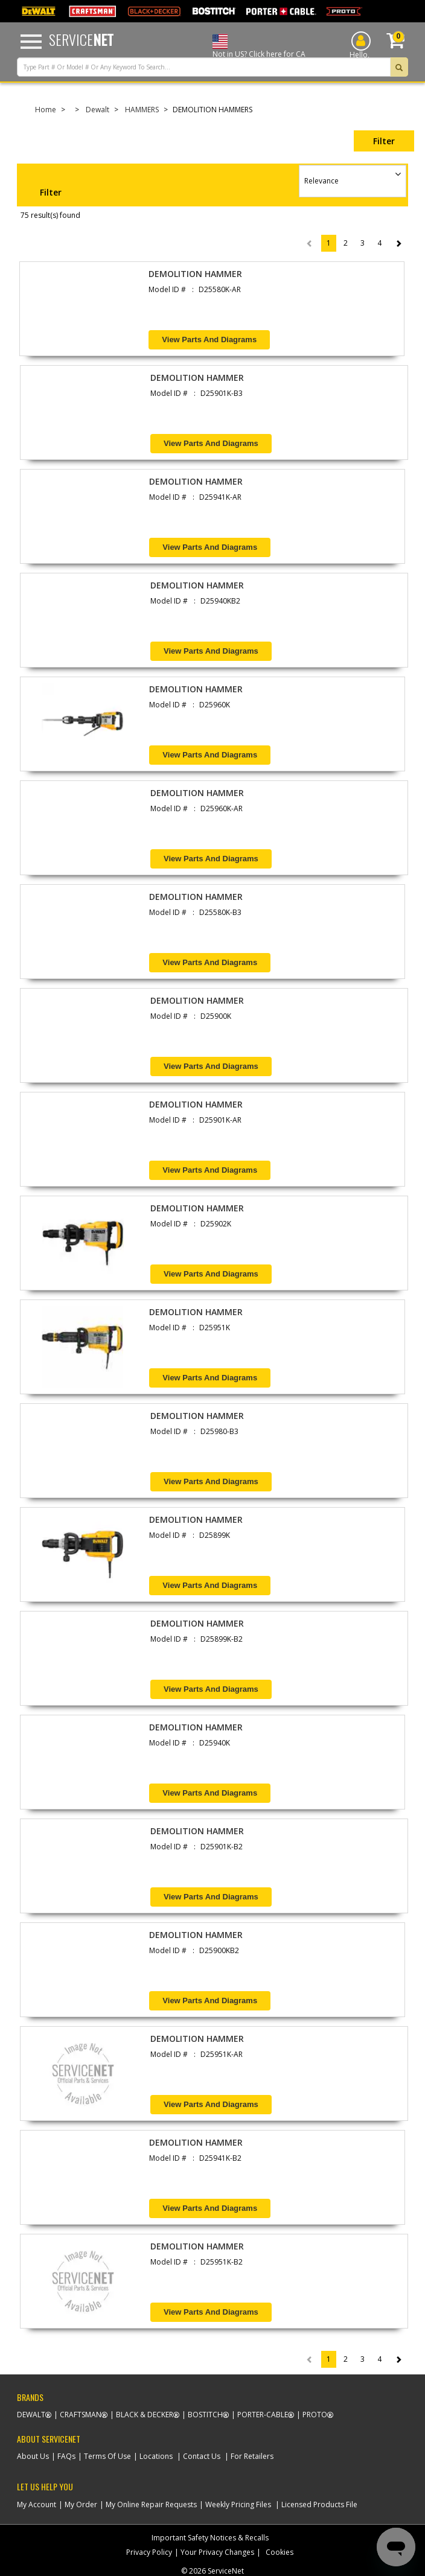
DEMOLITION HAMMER (195, 273)
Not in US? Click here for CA (258, 54)
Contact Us (201, 2456)
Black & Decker (144, 2414)
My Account (36, 2504)
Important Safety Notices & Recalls (210, 2538)
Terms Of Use (107, 2456)
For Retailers (252, 2456)
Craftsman (80, 2414)
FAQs (66, 2456)
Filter (384, 141)
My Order (81, 2504)
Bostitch (205, 2414)
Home (45, 109)
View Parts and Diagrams (209, 339)
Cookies (279, 2552)
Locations (156, 2456)
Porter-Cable (262, 2414)
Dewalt (97, 109)
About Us (33, 2456)
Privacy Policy (149, 2552)
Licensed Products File (319, 2504)
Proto (314, 2414)
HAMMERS (142, 109)
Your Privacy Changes (217, 2552)
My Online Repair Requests (151, 2504)
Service (81, 39)
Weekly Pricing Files (238, 2504)
